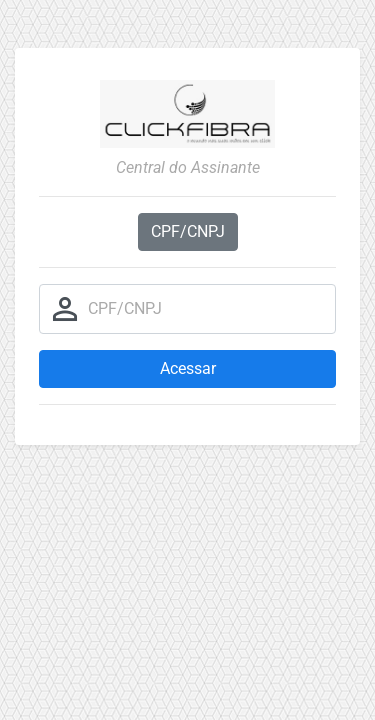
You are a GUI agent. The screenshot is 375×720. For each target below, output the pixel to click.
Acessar (188, 368)
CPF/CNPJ (188, 231)
